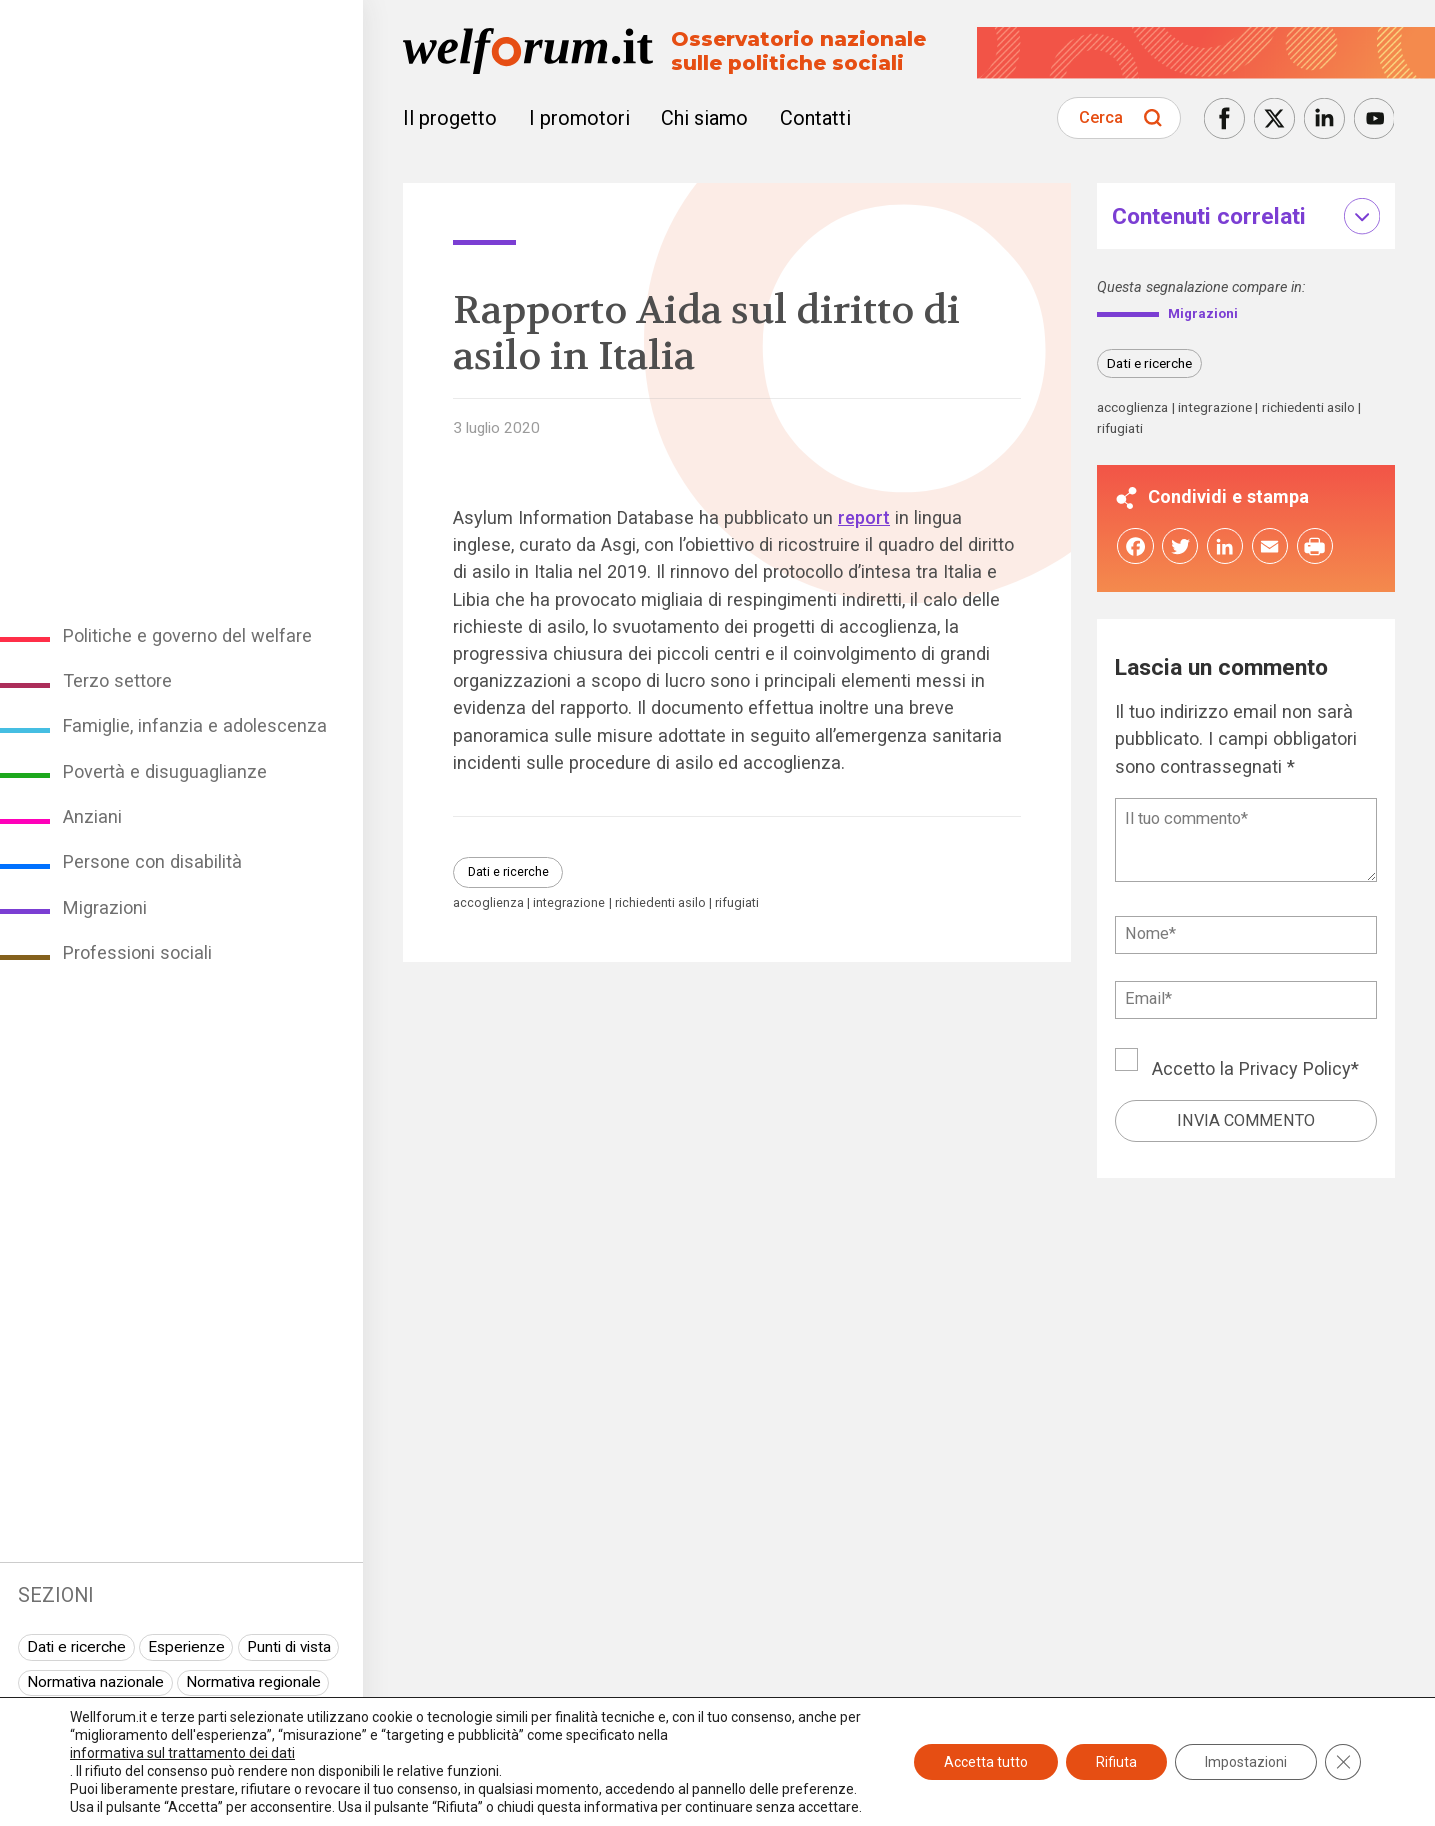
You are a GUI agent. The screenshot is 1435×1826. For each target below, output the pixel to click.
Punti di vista (289, 1647)
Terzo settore (117, 680)
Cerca (1101, 117)
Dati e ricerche (76, 1647)
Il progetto (450, 118)
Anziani (92, 816)
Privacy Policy (1295, 1071)
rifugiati (737, 903)
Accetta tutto (986, 1762)
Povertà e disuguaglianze (165, 771)
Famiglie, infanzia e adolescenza (195, 725)
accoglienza (488, 903)
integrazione (569, 903)
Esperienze (186, 1647)
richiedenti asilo (660, 903)
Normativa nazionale (95, 1682)
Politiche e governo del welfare (187, 635)
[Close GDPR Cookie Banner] (1343, 1762)
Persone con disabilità (152, 861)
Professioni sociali (137, 952)
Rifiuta (1116, 1762)
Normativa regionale (253, 1682)
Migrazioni (105, 907)
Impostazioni (1246, 1762)
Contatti (815, 118)
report (864, 517)
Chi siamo (704, 118)
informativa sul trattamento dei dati (182, 1753)
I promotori (579, 118)
